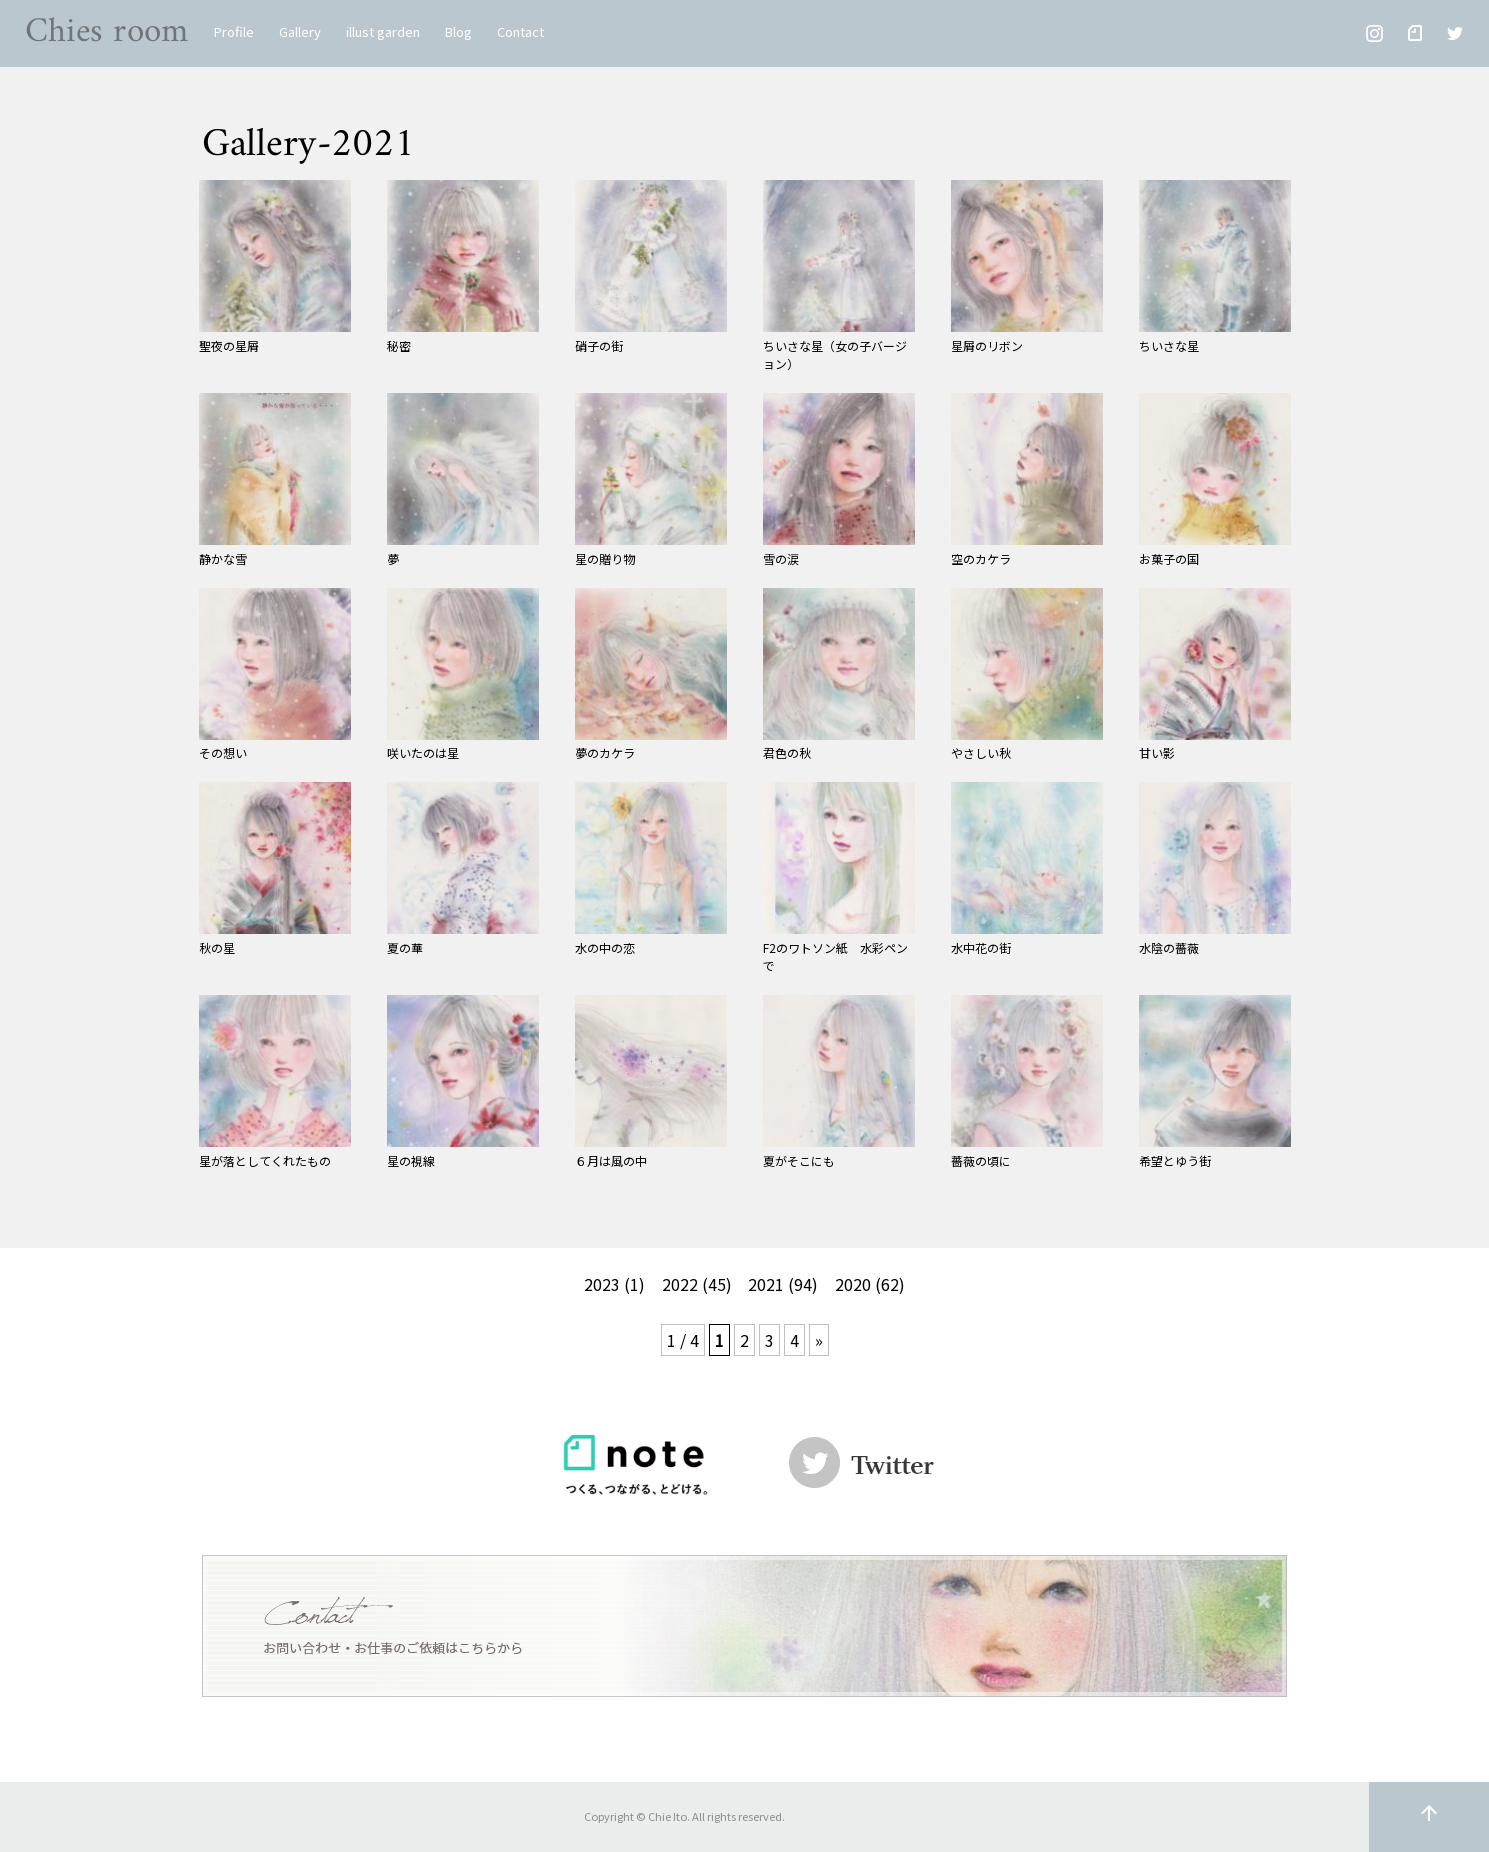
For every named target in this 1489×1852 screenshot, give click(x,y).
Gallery (300, 31)
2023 (602, 1284)
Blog (458, 31)
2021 (766, 1284)
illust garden (383, 31)
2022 (680, 1284)
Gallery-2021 (308, 145)
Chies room (107, 32)
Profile (234, 31)
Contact (520, 31)
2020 (853, 1284)
